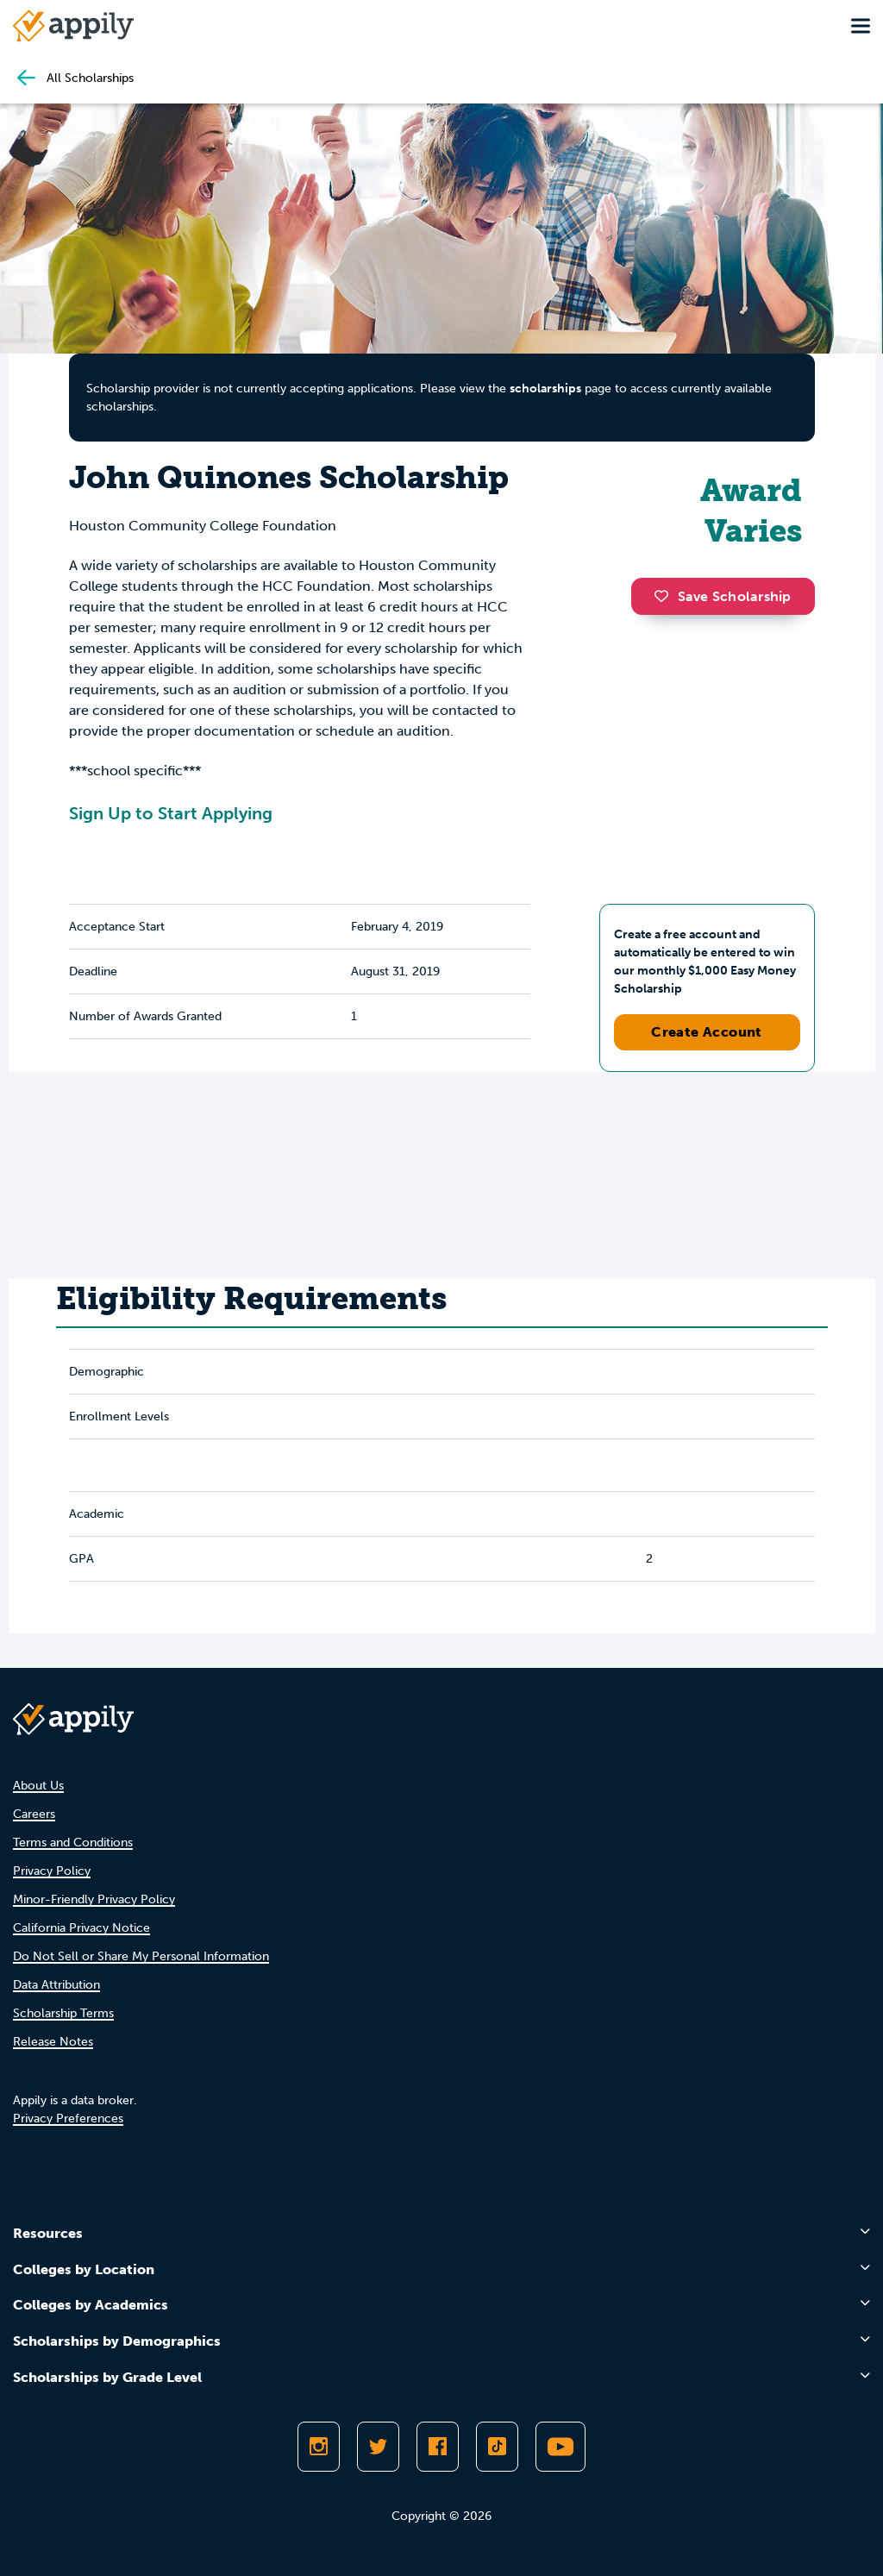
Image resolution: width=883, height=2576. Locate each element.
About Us (38, 1785)
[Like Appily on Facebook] (437, 2447)
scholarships (545, 388)
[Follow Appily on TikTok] (497, 2447)
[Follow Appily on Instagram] (318, 2447)
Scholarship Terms (63, 2013)
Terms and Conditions (73, 1842)
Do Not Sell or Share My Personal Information (141, 1956)
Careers (34, 1814)
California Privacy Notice (81, 1928)
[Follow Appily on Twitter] (378, 2447)
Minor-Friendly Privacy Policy (94, 1899)
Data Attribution (56, 1984)
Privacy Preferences (68, 2118)
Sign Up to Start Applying (170, 813)
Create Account (706, 1032)
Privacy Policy (52, 1871)
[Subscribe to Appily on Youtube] (560, 2447)
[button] (665, 596)
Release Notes (53, 2041)
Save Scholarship (722, 596)
